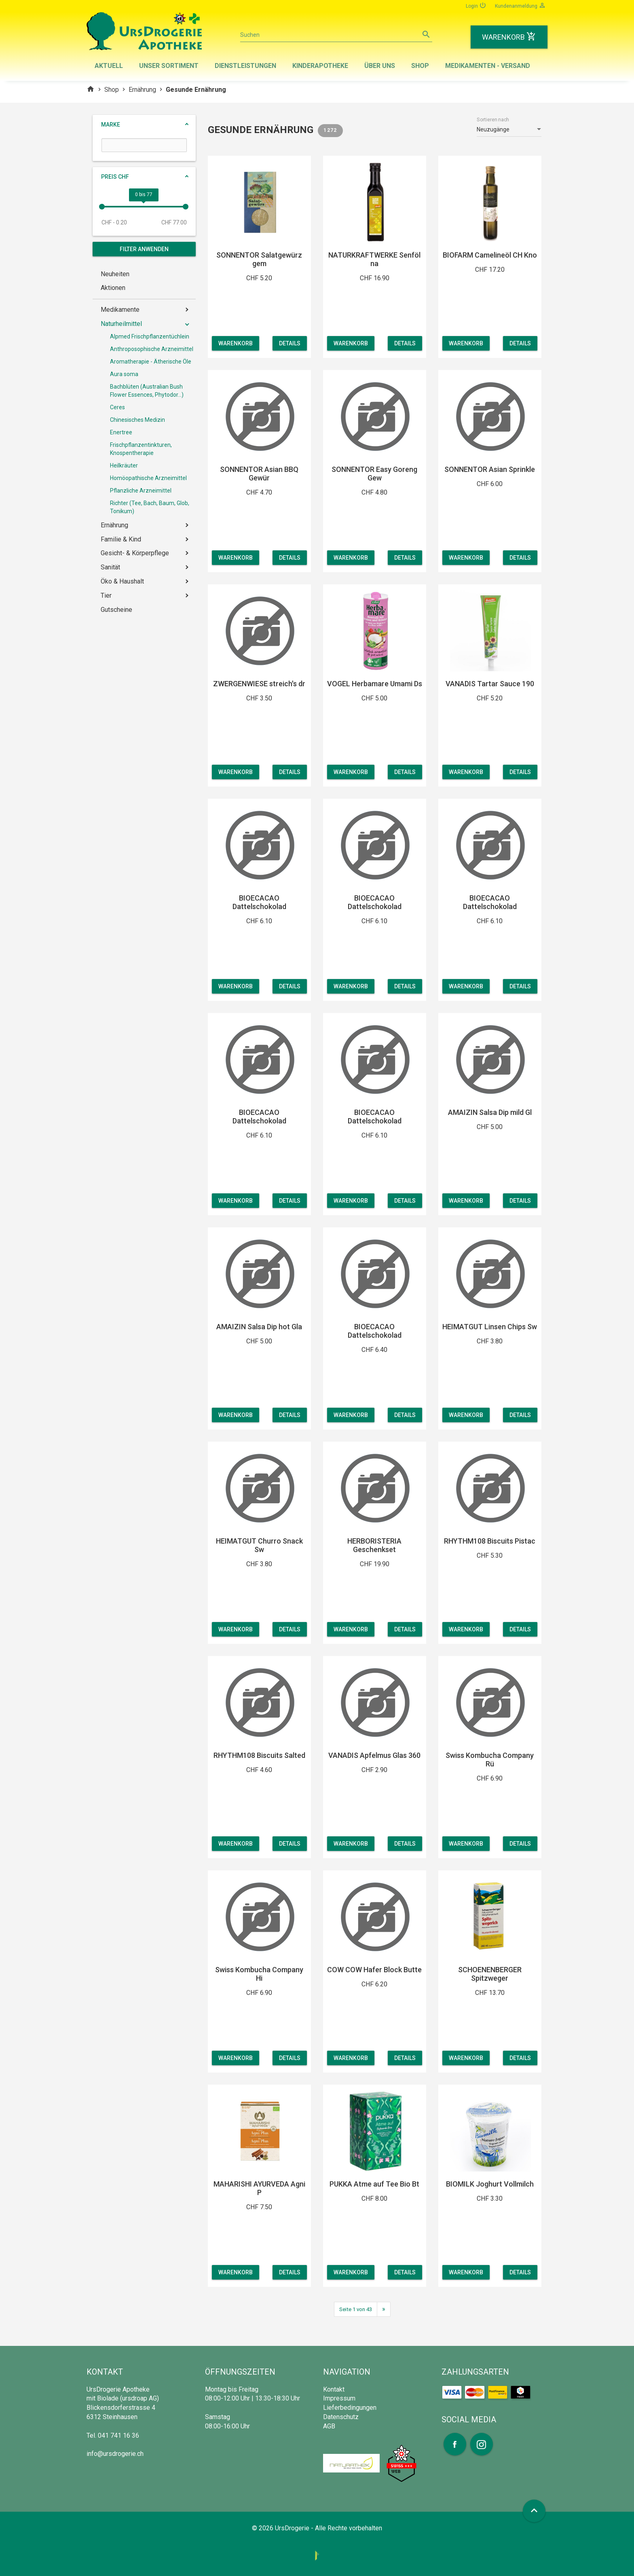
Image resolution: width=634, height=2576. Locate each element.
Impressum (339, 2398)
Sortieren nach (493, 119)
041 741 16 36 (118, 2435)
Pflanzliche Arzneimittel (140, 490)
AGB (329, 2426)
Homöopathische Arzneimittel (148, 478)
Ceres (117, 407)
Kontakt (333, 2389)
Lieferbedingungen (349, 2407)
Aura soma (124, 374)
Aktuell (109, 66)
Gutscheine (116, 609)
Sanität (110, 567)
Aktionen (113, 288)
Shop (420, 66)
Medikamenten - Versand (487, 66)
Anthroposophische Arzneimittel (151, 349)
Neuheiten (115, 274)
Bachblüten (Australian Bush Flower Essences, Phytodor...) (147, 390)
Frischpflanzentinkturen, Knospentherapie (141, 449)
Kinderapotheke (320, 66)
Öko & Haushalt (122, 581)
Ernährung (142, 89)
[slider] (102, 206)
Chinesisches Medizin (137, 420)
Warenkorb (235, 343)
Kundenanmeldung (520, 5)
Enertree (121, 432)
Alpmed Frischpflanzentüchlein (149, 336)
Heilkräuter (124, 465)
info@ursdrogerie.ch (115, 2454)
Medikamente (120, 309)
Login (476, 5)
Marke (110, 124)
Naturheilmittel (121, 324)
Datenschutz (341, 2417)
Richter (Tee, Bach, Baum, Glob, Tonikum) (149, 507)
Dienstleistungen (245, 66)
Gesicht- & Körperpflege (135, 553)
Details (289, 343)
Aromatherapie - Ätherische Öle (150, 361)
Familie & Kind (121, 539)
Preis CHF (115, 176)
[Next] (384, 2309)
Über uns (379, 66)
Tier (106, 595)
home (91, 89)
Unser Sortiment (169, 66)
